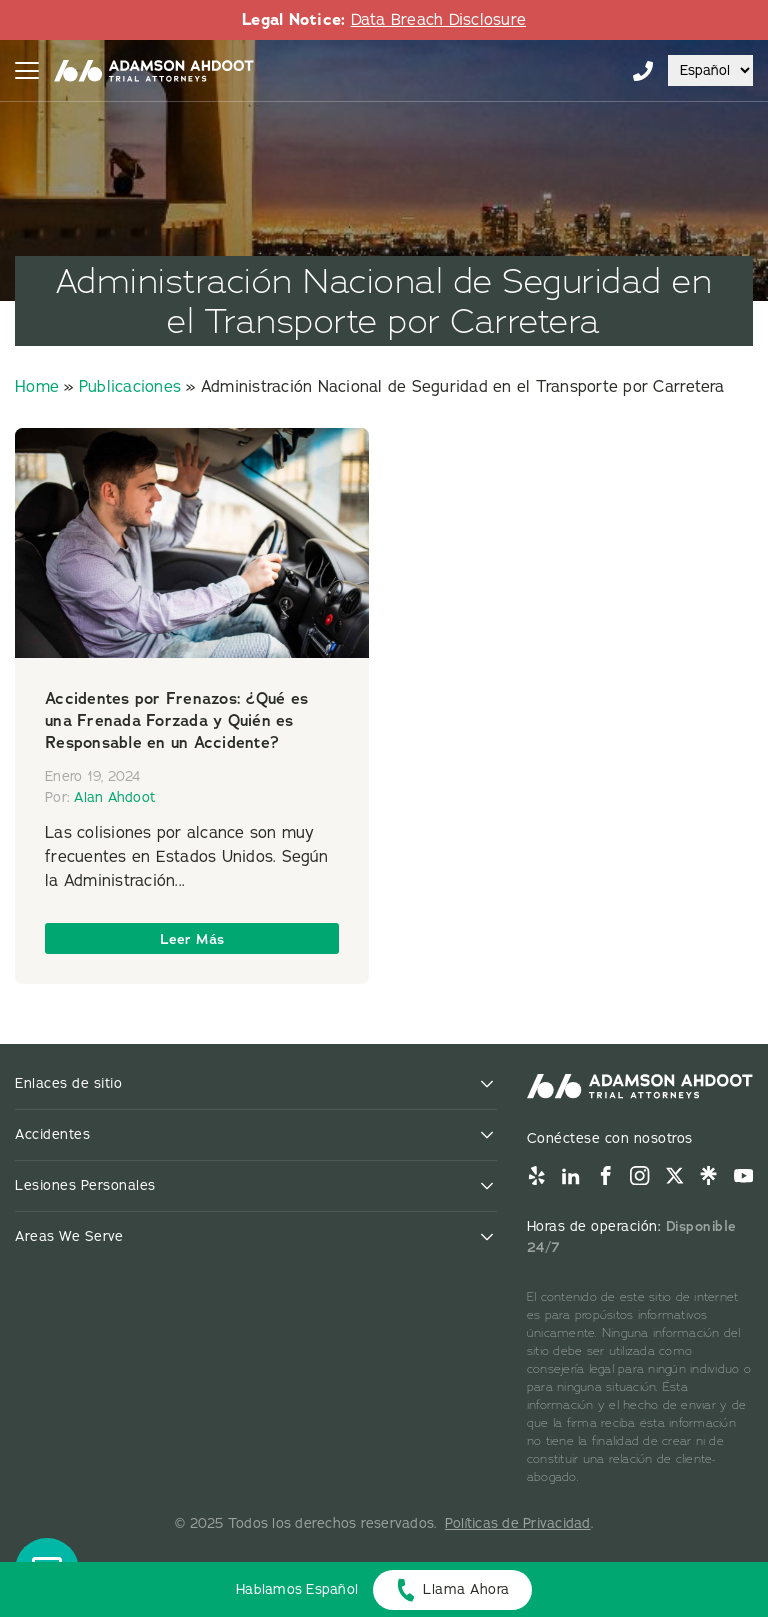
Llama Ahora (466, 1589)
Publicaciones (130, 387)
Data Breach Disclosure (439, 20)
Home (37, 387)
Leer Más (192, 939)
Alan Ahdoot (114, 797)
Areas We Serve (69, 1236)
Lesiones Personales (85, 1185)
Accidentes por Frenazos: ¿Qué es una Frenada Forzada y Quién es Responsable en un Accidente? (176, 720)
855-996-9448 (643, 71)
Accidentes (52, 1134)
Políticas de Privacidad (518, 1523)
